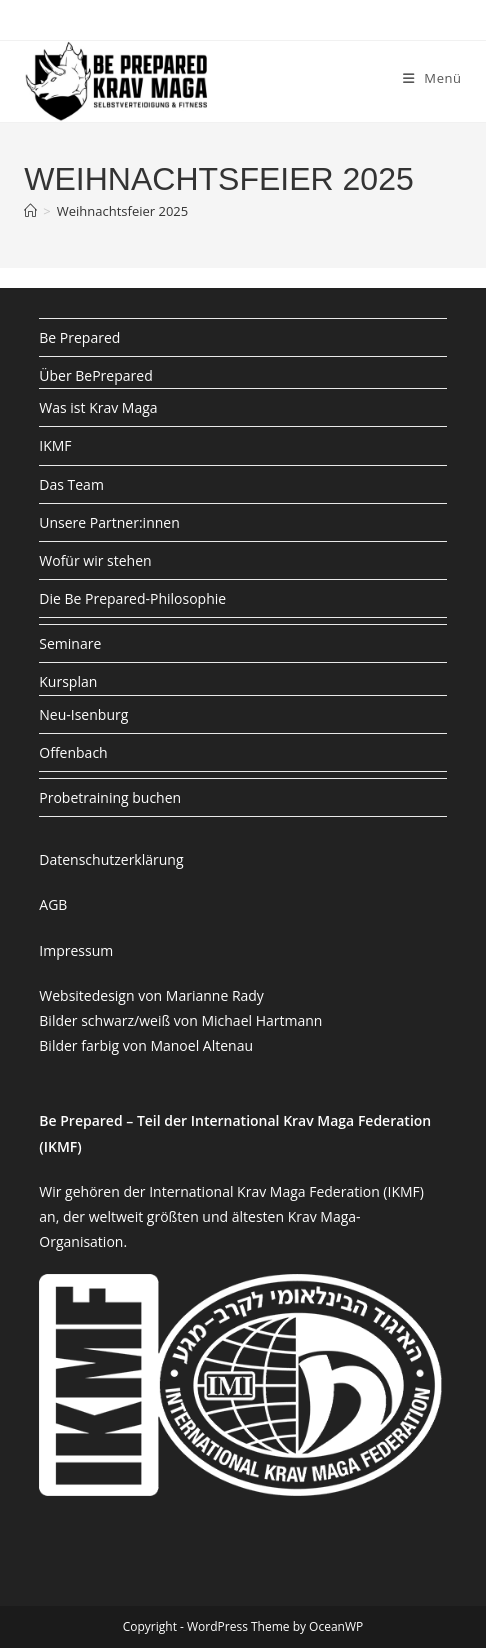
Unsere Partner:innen (109, 522)
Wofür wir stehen (95, 560)
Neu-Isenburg (83, 714)
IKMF (55, 445)
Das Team (71, 484)
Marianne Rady (215, 995)
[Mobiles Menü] (432, 78)
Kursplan (68, 681)
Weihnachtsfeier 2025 (122, 211)
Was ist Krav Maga (98, 407)
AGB (53, 904)
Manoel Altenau (201, 1045)
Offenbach (73, 752)
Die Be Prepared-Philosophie (132, 598)
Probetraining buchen (110, 797)
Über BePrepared (95, 375)
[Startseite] (30, 211)
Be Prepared (79, 337)
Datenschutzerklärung (111, 859)
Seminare (70, 643)
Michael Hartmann (261, 1020)
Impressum (76, 950)
